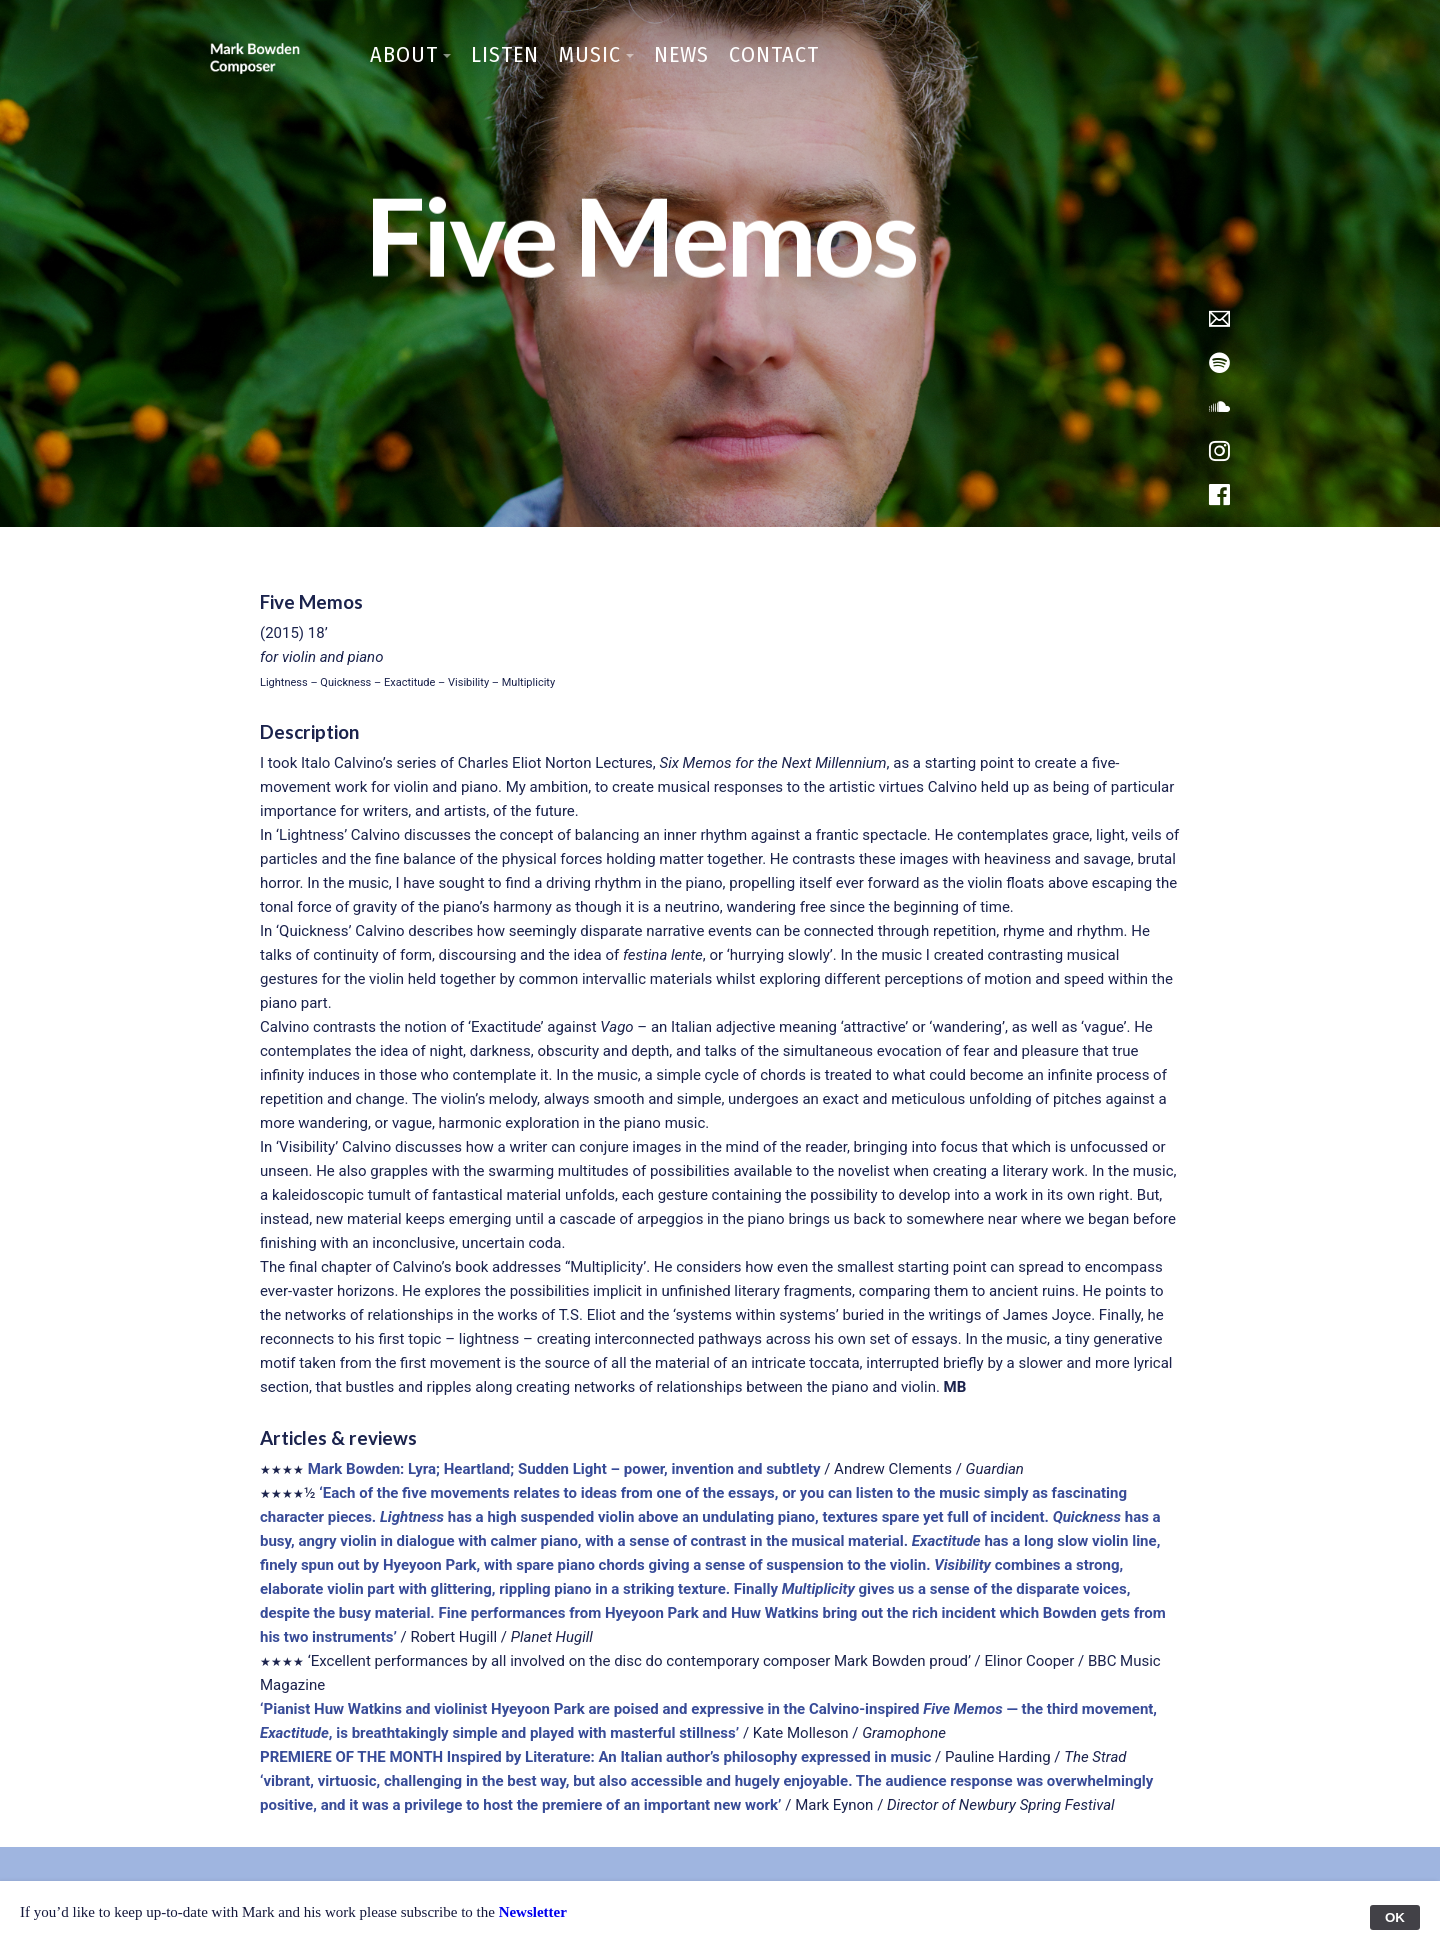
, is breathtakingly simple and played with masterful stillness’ (534, 1733)
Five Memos (964, 1709)
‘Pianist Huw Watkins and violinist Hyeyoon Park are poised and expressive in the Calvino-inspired (591, 1709)
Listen (505, 54)
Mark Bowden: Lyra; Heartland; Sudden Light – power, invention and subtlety (564, 1469)
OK (1395, 1917)
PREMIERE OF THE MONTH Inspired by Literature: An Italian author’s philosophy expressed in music (595, 1757)
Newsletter (533, 1912)
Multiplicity (818, 1589)
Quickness (1087, 1517)
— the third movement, (1081, 1709)
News (681, 54)
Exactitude (946, 1541)
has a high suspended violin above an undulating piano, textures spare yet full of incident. (748, 1517)
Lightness (412, 1517)
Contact (774, 54)
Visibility (962, 1565)
